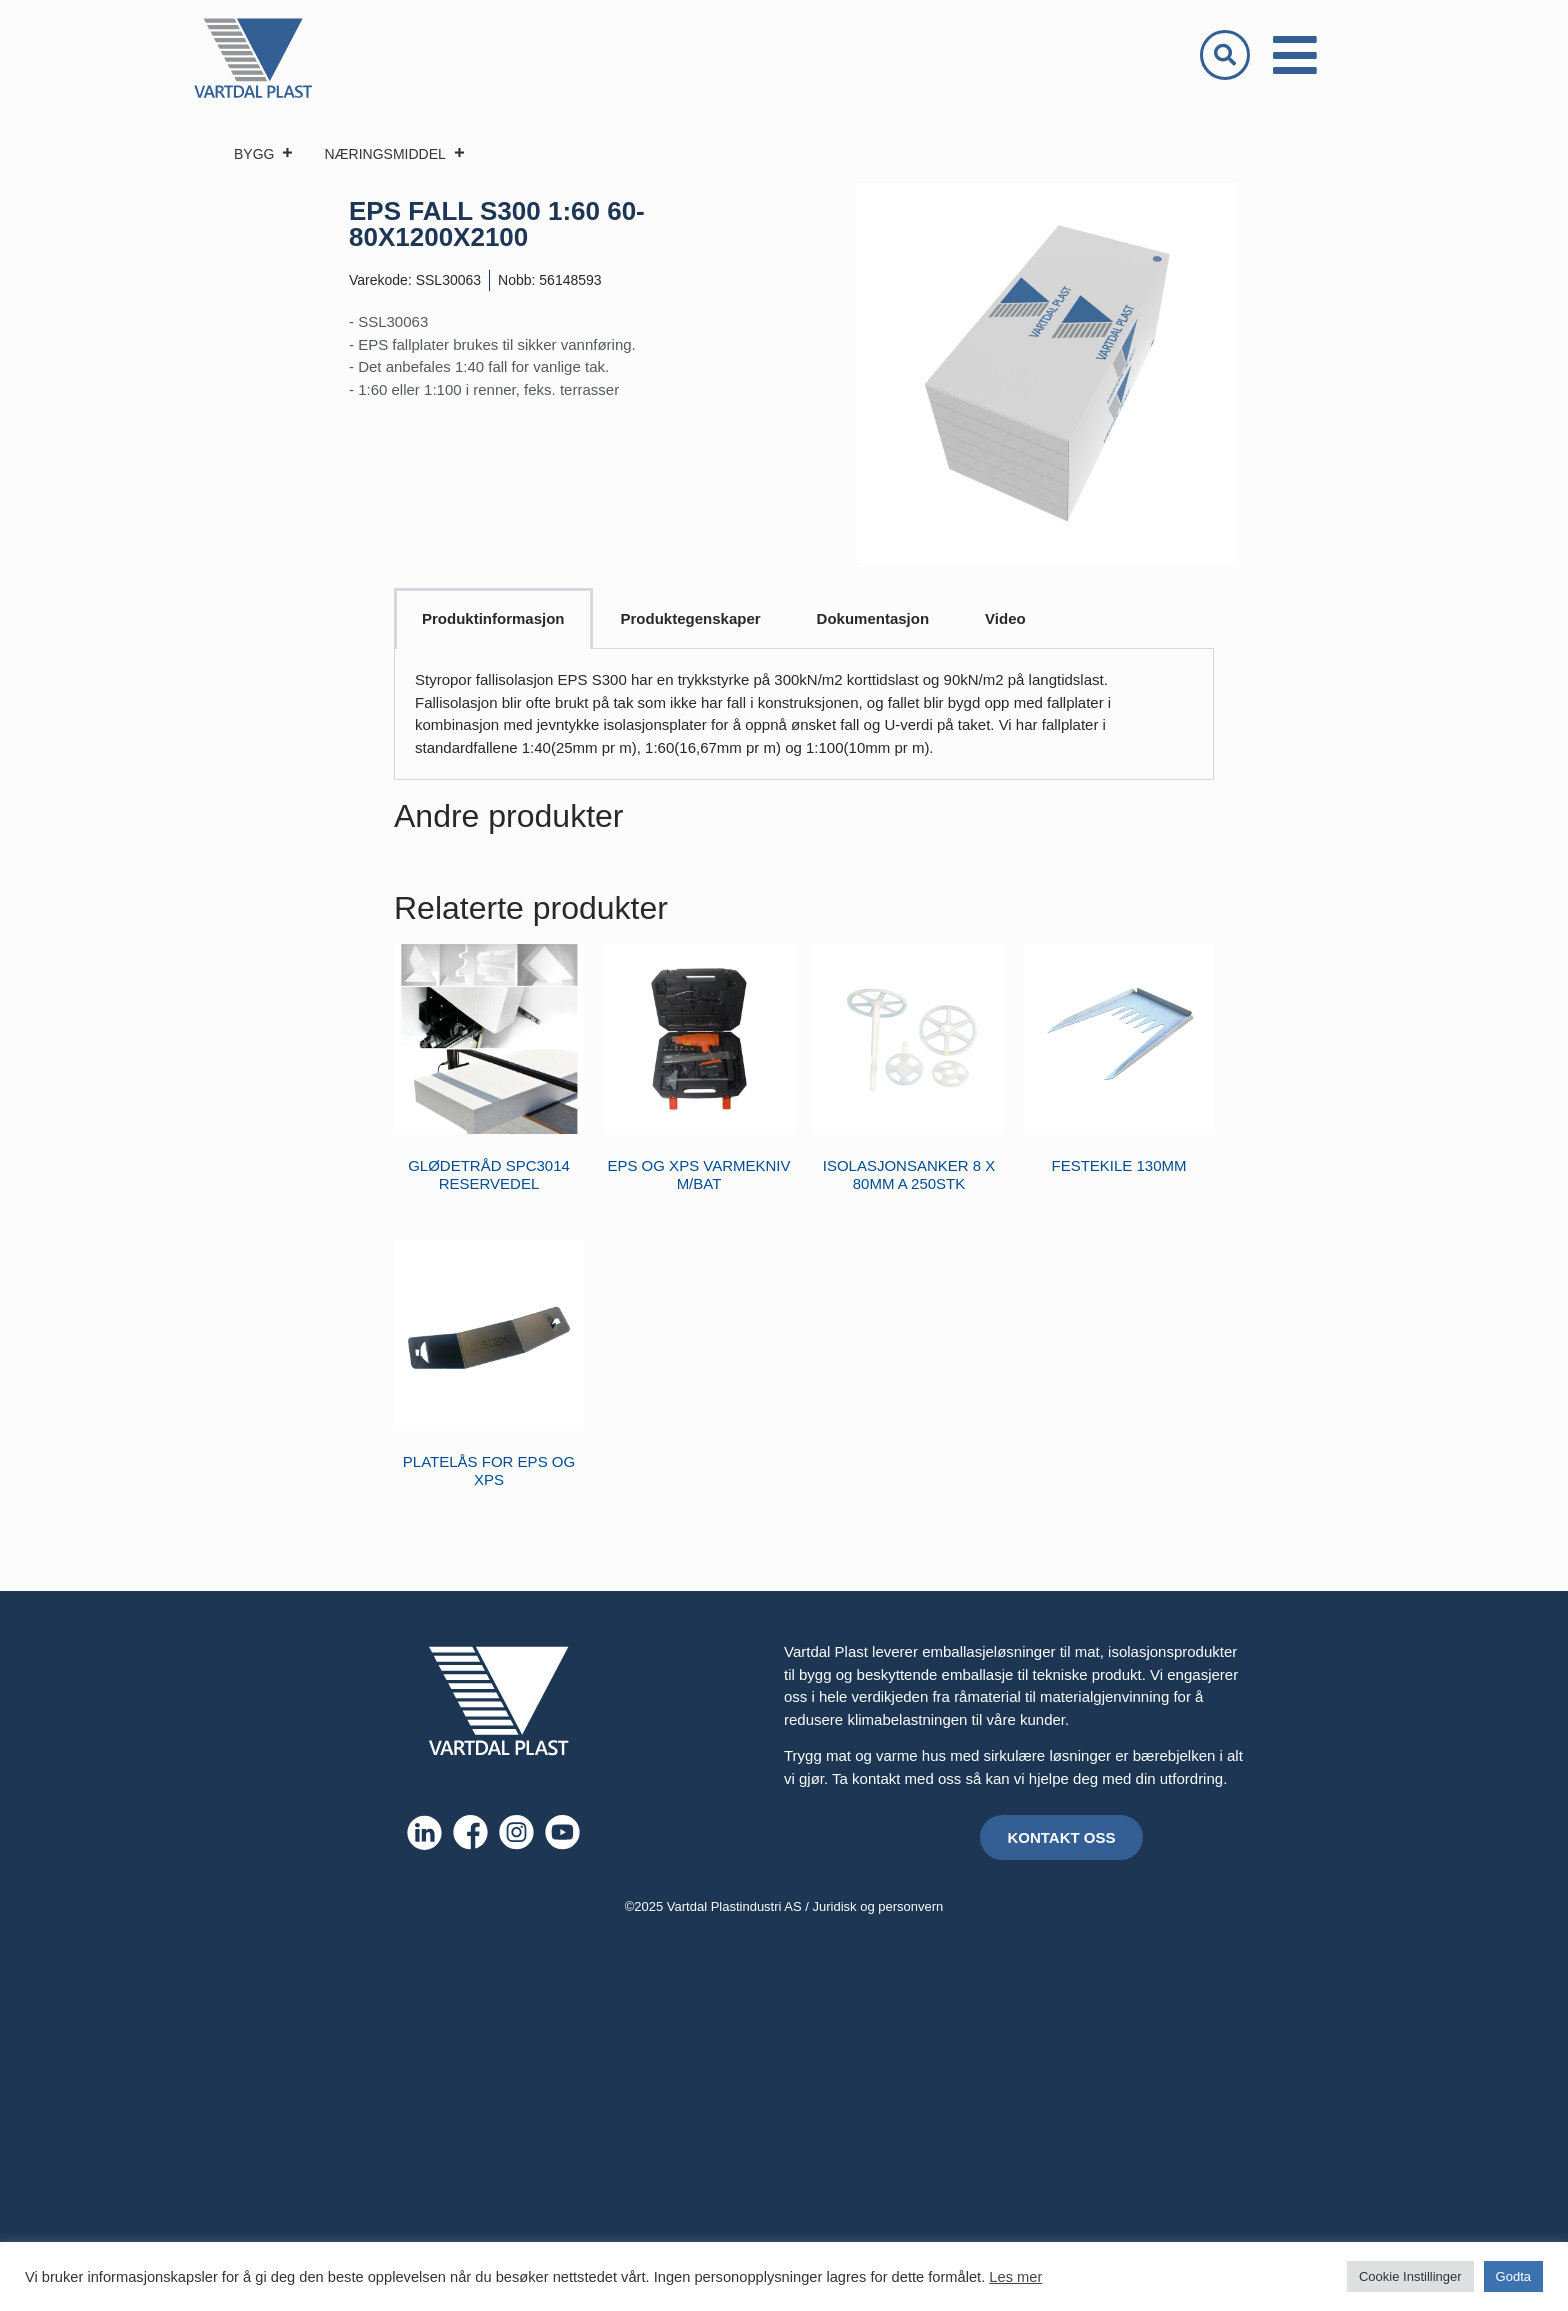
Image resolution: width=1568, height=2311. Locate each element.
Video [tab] (1005, 618)
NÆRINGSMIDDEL (394, 154)
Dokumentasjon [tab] (873, 618)
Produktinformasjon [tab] (493, 618)
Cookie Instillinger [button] (1410, 2276)
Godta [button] (1513, 2276)
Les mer (1015, 2277)
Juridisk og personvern (878, 1906)
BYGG (264, 154)
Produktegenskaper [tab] (691, 618)
